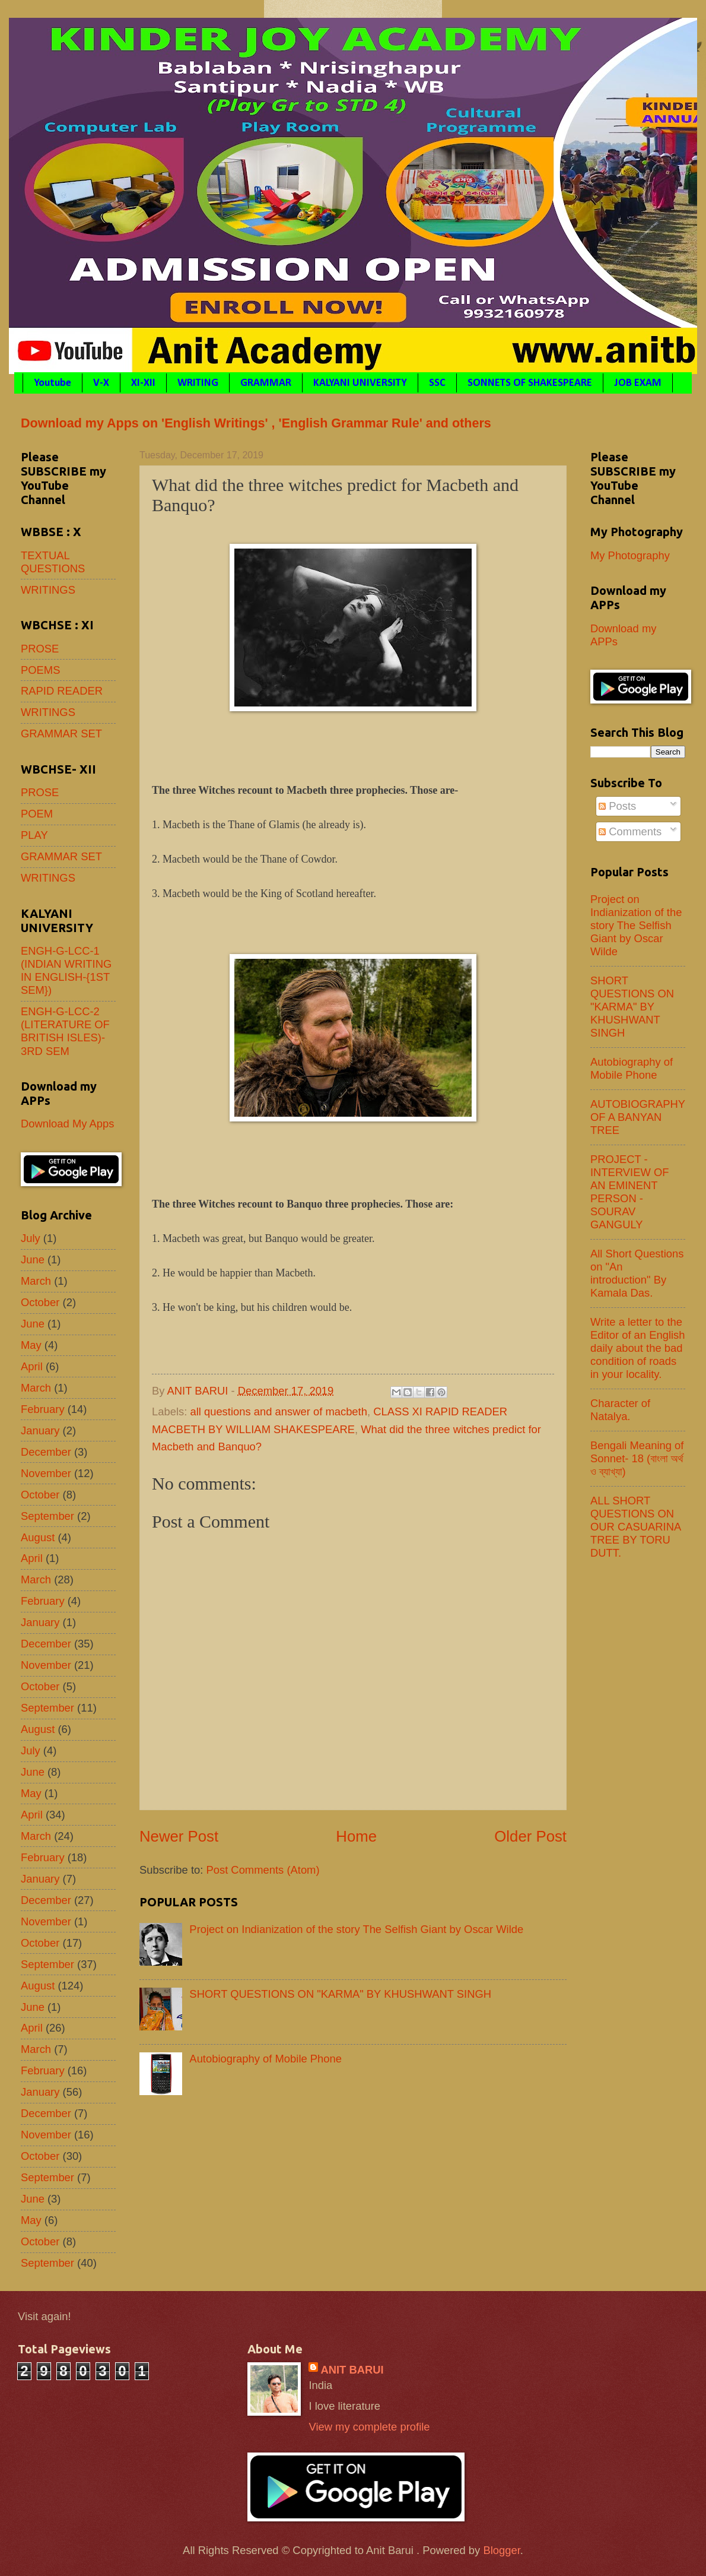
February (43, 1409)
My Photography (630, 555)
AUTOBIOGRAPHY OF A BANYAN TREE (637, 1117)
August (38, 1537)
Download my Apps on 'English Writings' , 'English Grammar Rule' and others (256, 423)
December (46, 1452)
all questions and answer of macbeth (278, 1411)
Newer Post (178, 1836)
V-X (101, 383)
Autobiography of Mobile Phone (265, 2058)
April (32, 1366)
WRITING (197, 383)
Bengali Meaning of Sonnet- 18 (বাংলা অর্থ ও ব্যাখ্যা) (636, 1458)
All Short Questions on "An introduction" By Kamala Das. (636, 1273)
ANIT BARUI (351, 2369)
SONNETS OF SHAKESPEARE (530, 383)
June (32, 1259)
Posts (617, 806)
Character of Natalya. (620, 1409)
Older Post (530, 1836)
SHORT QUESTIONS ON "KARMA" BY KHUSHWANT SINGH (340, 1994)
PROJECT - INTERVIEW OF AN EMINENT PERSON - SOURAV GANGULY (629, 1192)
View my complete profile (369, 2426)
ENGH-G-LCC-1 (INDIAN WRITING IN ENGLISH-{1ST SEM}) (66, 970)
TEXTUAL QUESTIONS (53, 562)
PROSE (40, 648)
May (31, 1345)
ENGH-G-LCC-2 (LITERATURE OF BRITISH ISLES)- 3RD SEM (65, 1031)
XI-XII (143, 383)
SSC (437, 383)
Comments (630, 831)
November (46, 1473)
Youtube (52, 383)
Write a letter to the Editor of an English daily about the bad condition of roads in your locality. (637, 1348)
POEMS (40, 670)
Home (356, 1836)
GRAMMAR (265, 383)
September (47, 1516)
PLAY (34, 835)
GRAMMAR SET (61, 733)
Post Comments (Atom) (262, 1870)
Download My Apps (67, 1123)
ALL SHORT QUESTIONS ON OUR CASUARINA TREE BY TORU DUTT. (635, 1526)
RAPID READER (62, 691)
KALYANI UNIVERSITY (360, 383)
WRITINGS (48, 590)
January (40, 1430)
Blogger (501, 2550)
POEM (37, 813)
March (36, 1281)
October (40, 1302)
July (30, 1238)
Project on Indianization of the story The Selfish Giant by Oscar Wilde (356, 1929)
